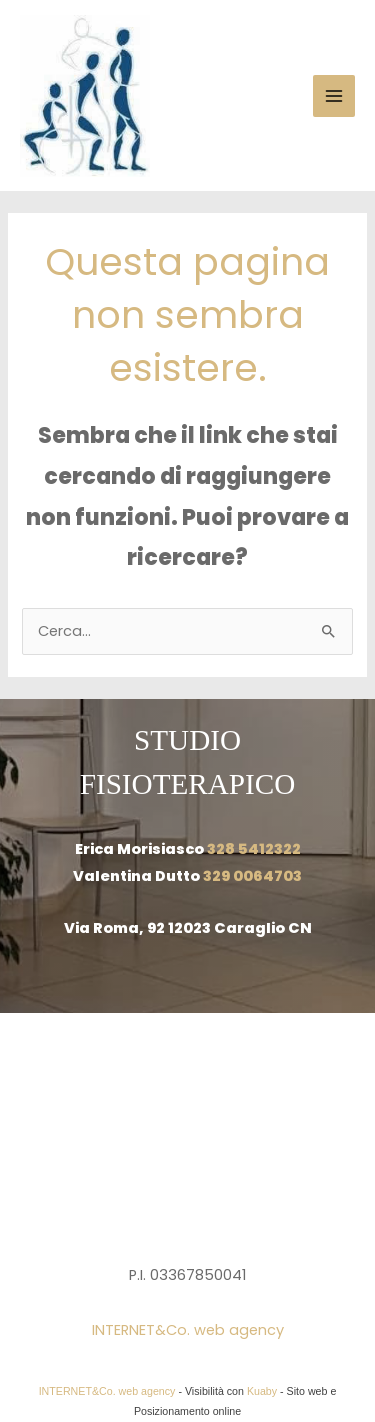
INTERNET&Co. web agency (188, 1330)
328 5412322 (254, 849)
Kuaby (262, 1391)
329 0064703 (252, 876)
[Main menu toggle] (334, 96)
